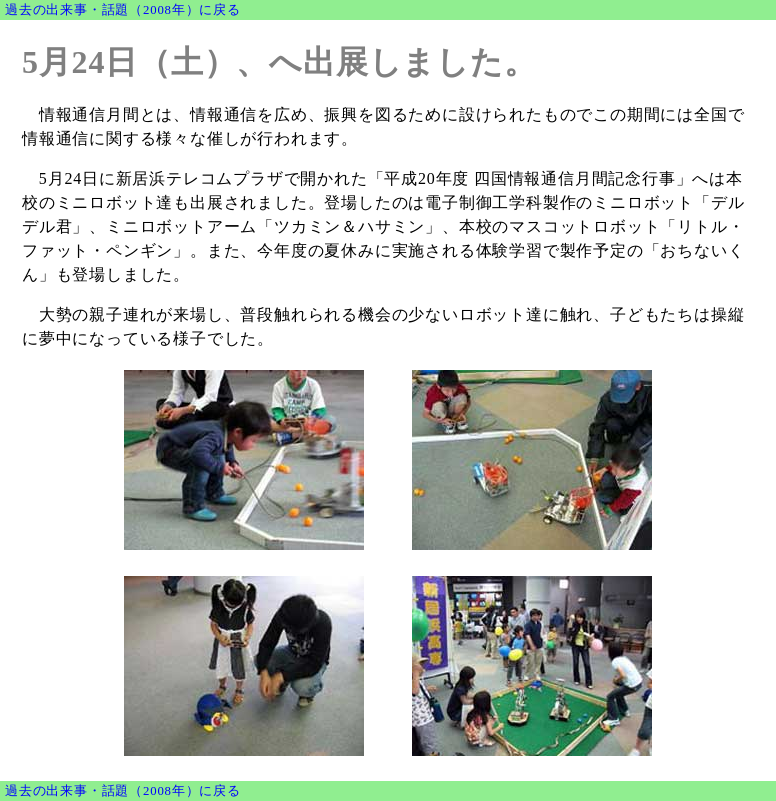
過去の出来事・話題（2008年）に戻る (123, 10)
